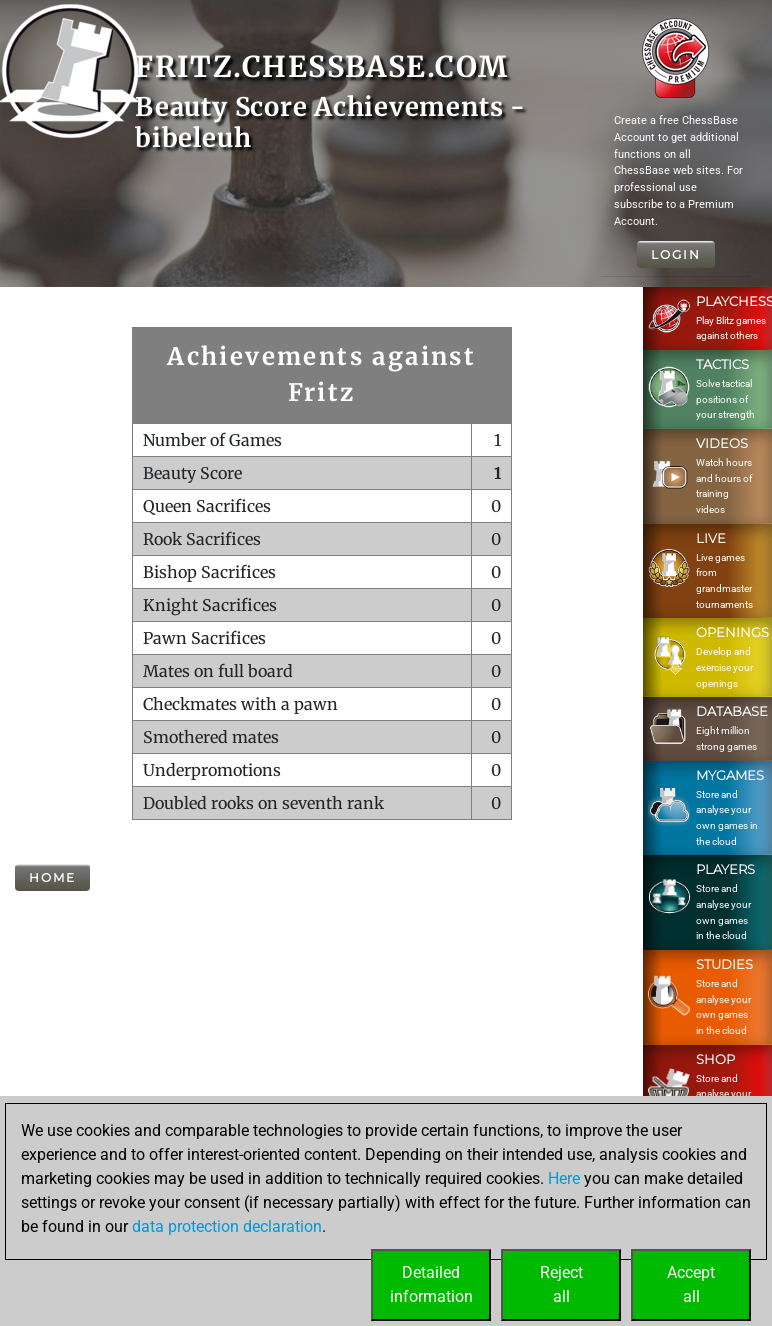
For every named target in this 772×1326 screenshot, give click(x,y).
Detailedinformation (431, 1284)
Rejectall (561, 1284)
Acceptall (691, 1284)
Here (564, 1178)
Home (52, 877)
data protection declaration (227, 1226)
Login (676, 254)
